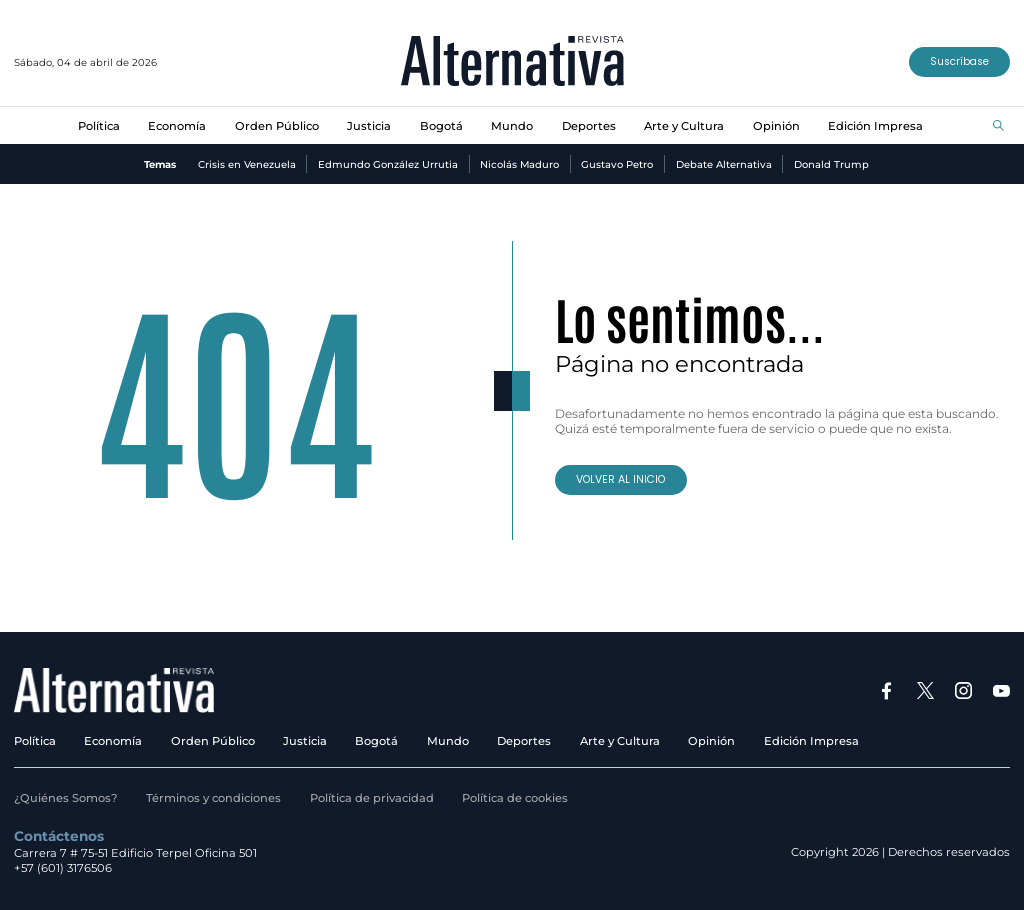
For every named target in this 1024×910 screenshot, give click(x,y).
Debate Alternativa (724, 164)
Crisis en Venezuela (247, 164)
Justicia (369, 126)
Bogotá (441, 126)
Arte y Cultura (684, 126)
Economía (177, 126)
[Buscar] (998, 126)
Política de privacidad (372, 798)
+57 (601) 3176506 (63, 868)
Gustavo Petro (617, 164)
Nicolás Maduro (519, 164)
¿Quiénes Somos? (66, 798)
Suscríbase (959, 61)
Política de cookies (515, 798)
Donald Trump (831, 164)
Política (99, 126)
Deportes (589, 126)
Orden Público (277, 126)
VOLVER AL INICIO (620, 479)
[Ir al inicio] (512, 62)
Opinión (776, 126)
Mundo (512, 126)
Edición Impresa (875, 126)
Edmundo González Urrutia (388, 164)
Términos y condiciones (213, 798)
